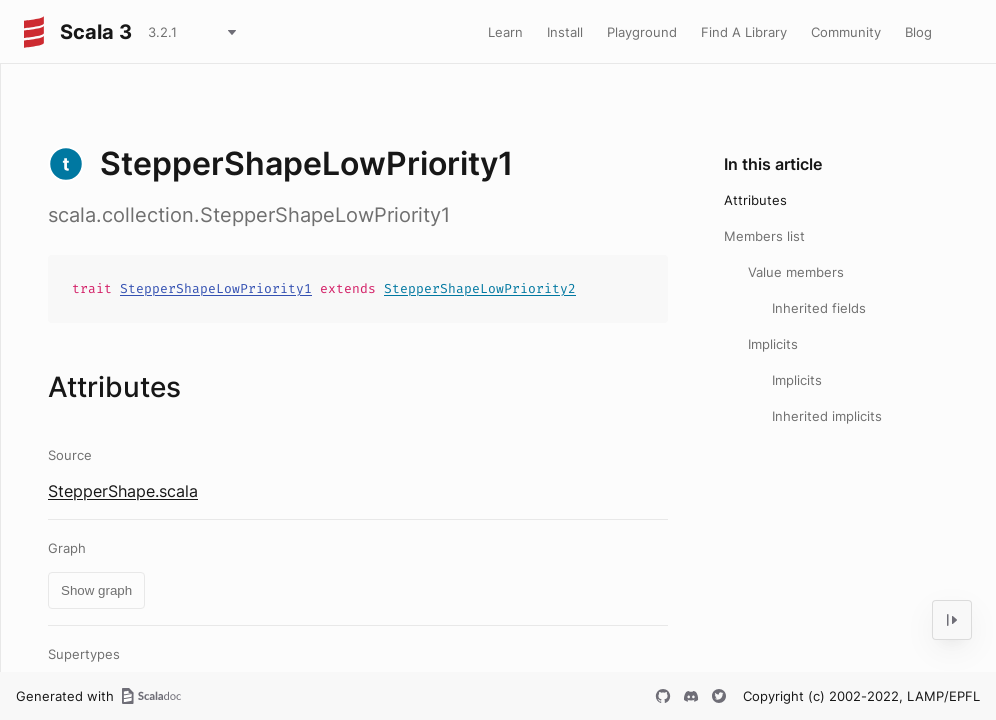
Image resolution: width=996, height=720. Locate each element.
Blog (918, 32)
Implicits (773, 344)
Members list (764, 236)
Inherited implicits (827, 416)
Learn (505, 32)
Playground (642, 32)
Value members (796, 272)
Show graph (96, 590)
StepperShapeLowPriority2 (480, 288)
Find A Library (744, 32)
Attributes (755, 200)
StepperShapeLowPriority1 (216, 288)
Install (565, 32)
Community (846, 32)
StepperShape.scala (123, 491)
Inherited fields (819, 308)
